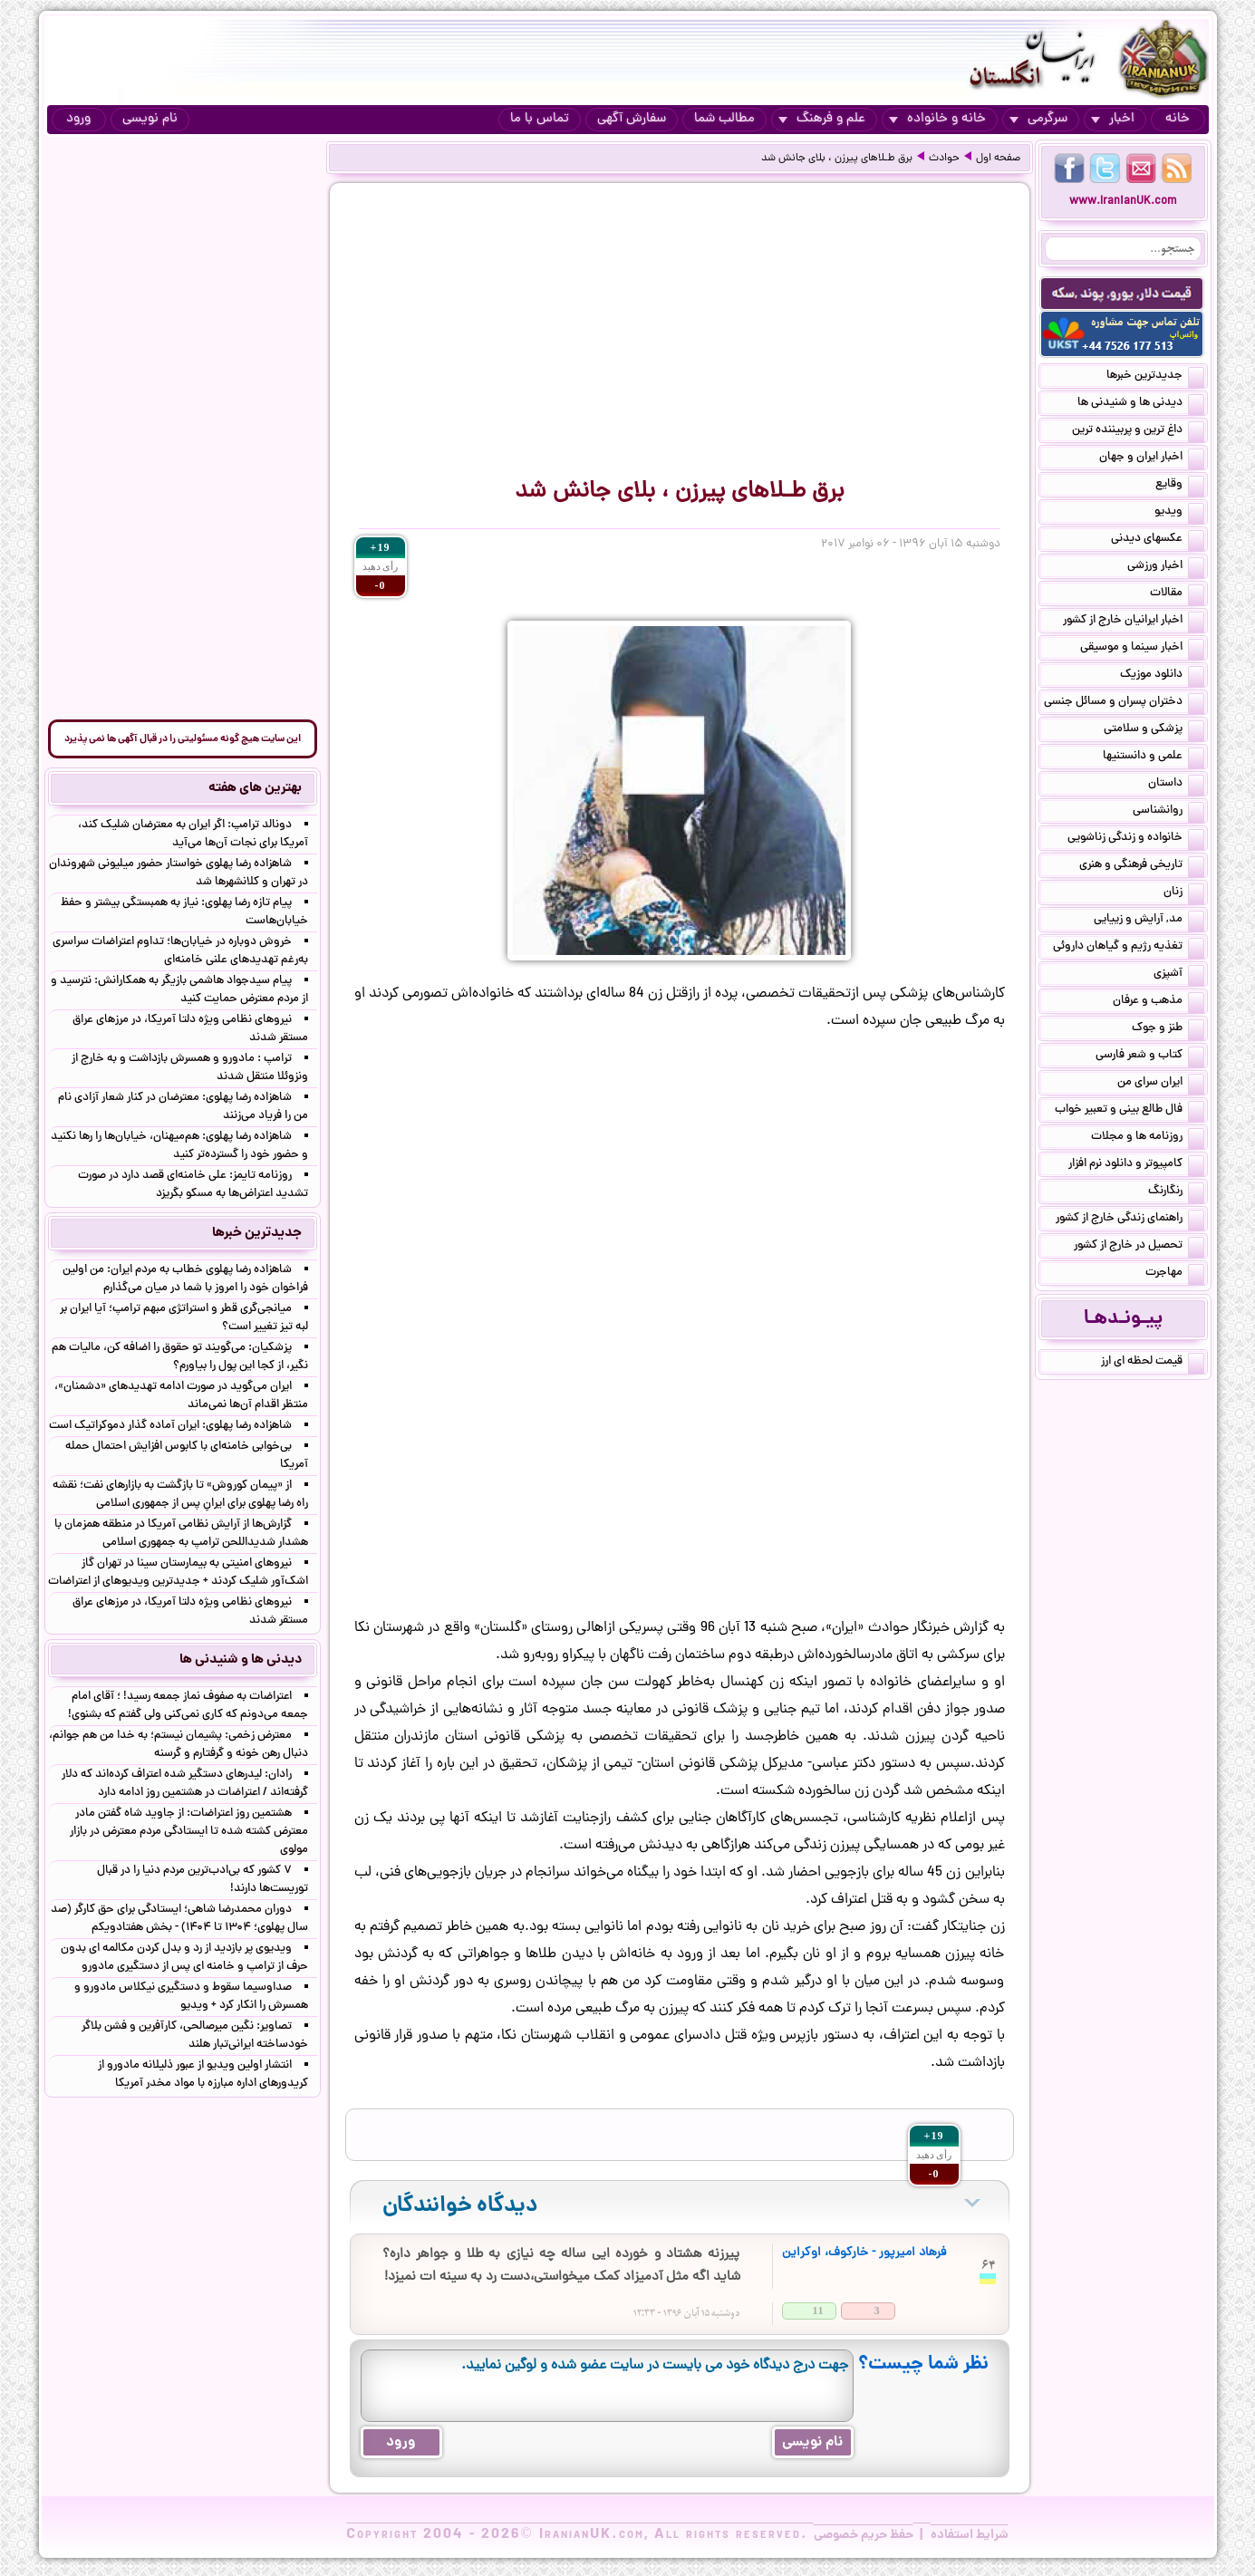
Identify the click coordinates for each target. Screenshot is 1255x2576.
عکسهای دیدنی (1157, 540)
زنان (1183, 893)
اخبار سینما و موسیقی (1142, 649)
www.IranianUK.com (1123, 201)
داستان (1176, 785)
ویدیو (1179, 513)
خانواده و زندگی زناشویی (1135, 839)
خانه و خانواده (937, 119)
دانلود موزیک (1162, 676)
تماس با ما (539, 119)
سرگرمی (1038, 119)
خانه (1177, 119)
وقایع (1179, 486)
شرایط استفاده (970, 2535)
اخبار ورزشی (1165, 567)
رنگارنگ (1176, 1192)
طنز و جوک (1168, 1029)
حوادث (944, 158)
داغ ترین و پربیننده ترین (1138, 431)
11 (817, 2310)
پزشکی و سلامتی (1154, 730)
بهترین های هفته (255, 788)
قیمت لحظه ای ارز (1152, 1363)
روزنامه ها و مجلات (1147, 1138)
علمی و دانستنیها (1153, 757)
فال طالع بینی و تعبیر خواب (1129, 1111)
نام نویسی (150, 119)
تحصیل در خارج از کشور (1139, 1247)
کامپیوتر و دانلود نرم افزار (1136, 1165)
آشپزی (1179, 975)
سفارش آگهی (631, 119)
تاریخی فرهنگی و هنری (1141, 866)
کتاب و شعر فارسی (1150, 1056)
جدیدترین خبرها (1155, 377)
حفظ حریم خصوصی (863, 2535)
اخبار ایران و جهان (1151, 458)
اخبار (1112, 119)
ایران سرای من (1160, 1084)
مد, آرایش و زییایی (1149, 921)
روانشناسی (1168, 812)
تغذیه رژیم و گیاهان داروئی (1128, 948)
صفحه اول (998, 158)
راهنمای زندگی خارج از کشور (1130, 1220)
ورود (78, 119)
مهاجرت (1174, 1274)
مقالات (1177, 594)
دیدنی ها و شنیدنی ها (1140, 404)
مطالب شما (724, 119)
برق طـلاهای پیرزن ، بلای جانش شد (836, 158)
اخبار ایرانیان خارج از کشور (1133, 622)
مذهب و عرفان (1158, 1002)
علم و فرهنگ (821, 119)
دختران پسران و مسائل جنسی (1124, 703)
